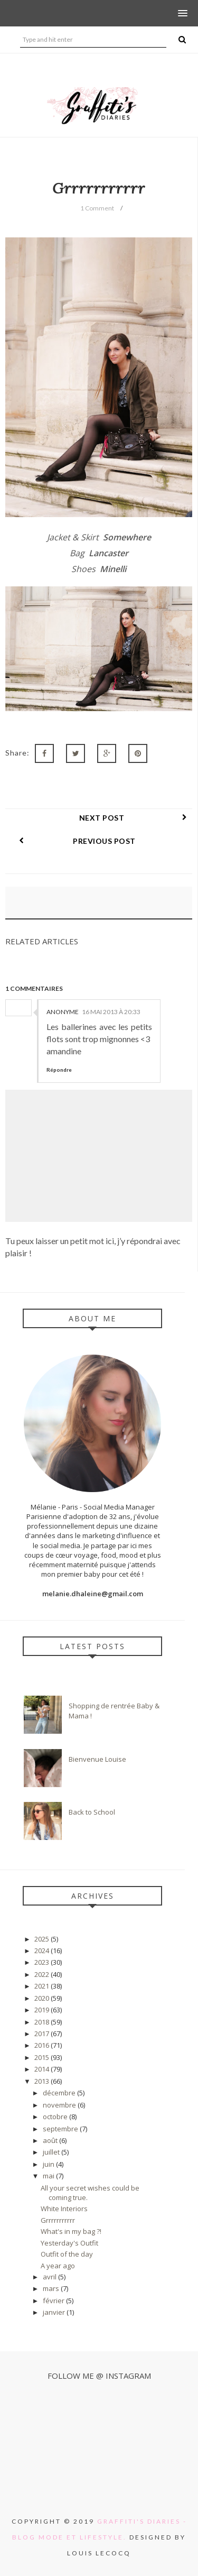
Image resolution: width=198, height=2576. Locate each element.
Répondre (59, 1069)
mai (49, 2176)
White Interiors (64, 2208)
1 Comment (97, 208)
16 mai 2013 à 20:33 (111, 1012)
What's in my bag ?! (71, 2231)
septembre (61, 2128)
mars (52, 2288)
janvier (55, 2312)
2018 (42, 2022)
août (51, 2140)
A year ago (58, 2265)
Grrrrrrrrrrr (58, 2220)
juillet (52, 2152)
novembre (60, 2105)
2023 (42, 1962)
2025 (42, 1939)
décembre (60, 2092)
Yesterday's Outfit (69, 2243)
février (54, 2300)
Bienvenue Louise (97, 1759)
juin (49, 2164)
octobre (56, 2116)
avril (50, 2276)
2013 (42, 2081)
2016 (42, 2045)
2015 (42, 2057)
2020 (42, 1998)
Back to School (92, 1812)
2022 (42, 1974)
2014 (42, 2069)
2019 (42, 2009)
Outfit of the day (67, 2254)
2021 (42, 1986)
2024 (42, 1950)
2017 (42, 2033)
